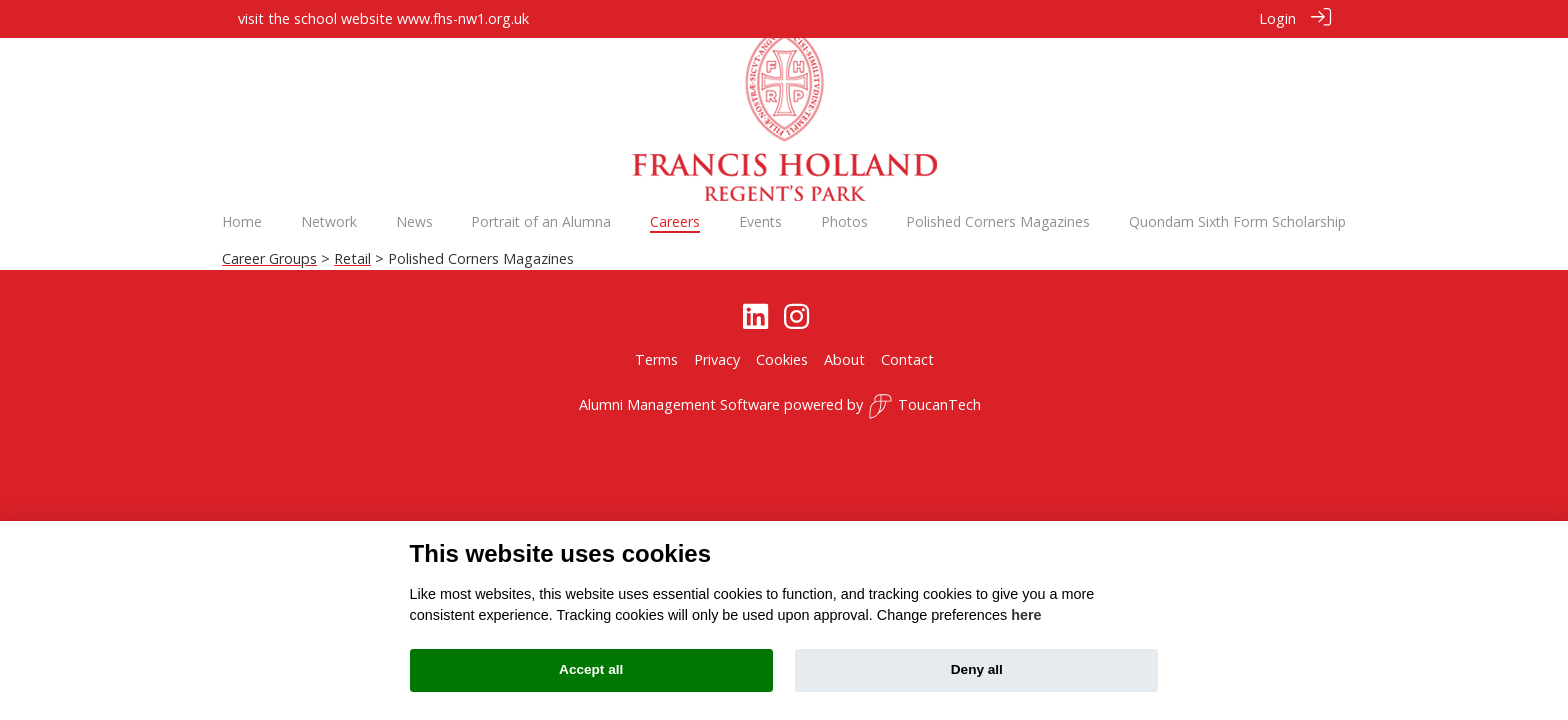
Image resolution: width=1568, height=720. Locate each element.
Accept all (591, 669)
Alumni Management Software (679, 404)
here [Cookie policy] (1026, 615)
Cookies (782, 358)
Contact (907, 358)
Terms (656, 358)
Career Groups (269, 258)
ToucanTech (924, 406)
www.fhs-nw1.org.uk (463, 18)
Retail (352, 258)
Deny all (977, 669)
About (844, 358)
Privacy (717, 358)
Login (1277, 18)
